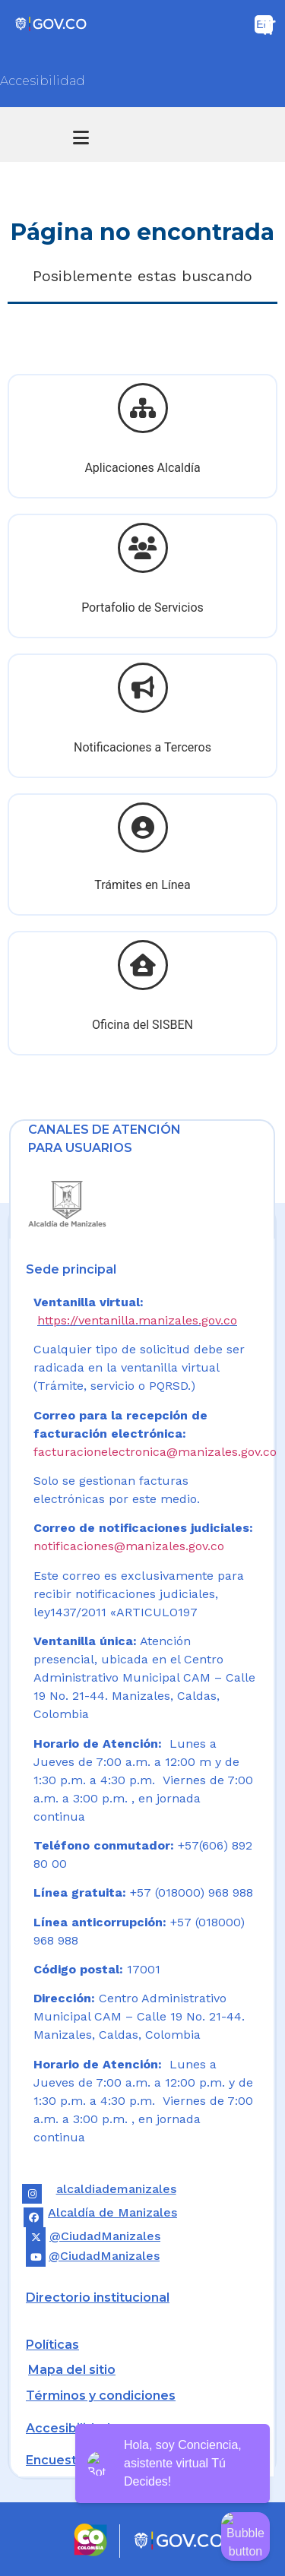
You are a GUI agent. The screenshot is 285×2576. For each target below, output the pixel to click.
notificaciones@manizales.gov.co (128, 1546)
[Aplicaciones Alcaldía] (143, 408)
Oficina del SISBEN (142, 1024)
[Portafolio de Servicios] (143, 548)
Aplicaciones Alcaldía (142, 467)
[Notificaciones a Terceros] (143, 688)
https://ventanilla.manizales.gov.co (137, 1320)
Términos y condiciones (101, 2395)
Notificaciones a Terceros (142, 747)
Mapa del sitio (72, 2369)
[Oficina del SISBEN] (143, 965)
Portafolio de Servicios (142, 607)
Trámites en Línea (142, 885)
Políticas (52, 2344)
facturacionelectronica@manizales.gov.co (155, 1452)
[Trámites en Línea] (143, 827)
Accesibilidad (42, 81)
